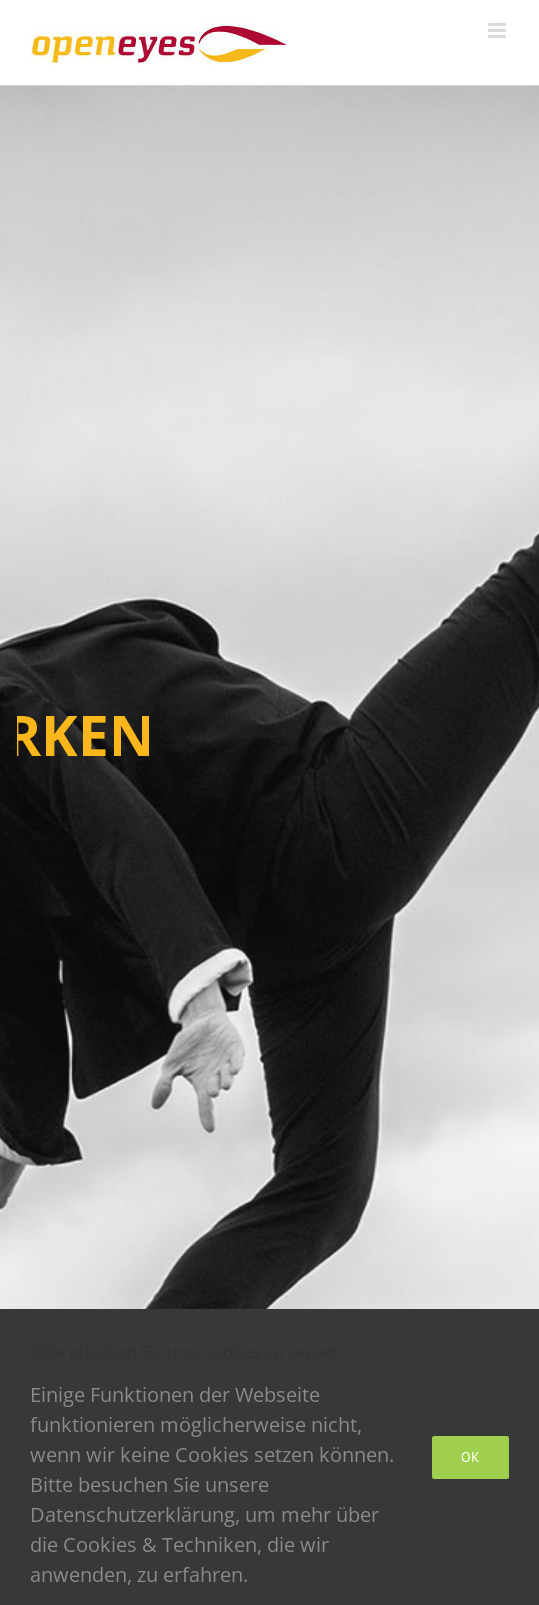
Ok (470, 1457)
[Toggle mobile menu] (498, 30)
